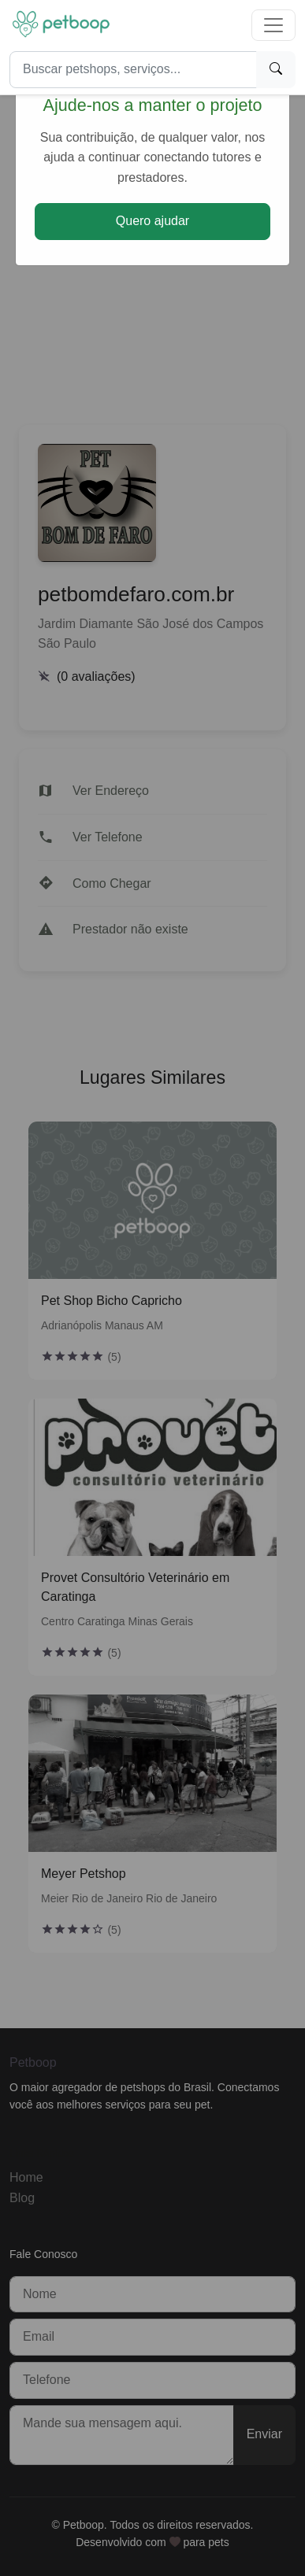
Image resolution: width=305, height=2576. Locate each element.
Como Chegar (112, 883)
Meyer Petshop (83, 1873)
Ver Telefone (108, 837)
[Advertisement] (152, 254)
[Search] (133, 69)
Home (26, 2177)
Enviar (264, 2434)
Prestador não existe (130, 929)
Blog (22, 2198)
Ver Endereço (111, 790)
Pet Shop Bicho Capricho (111, 1300)
